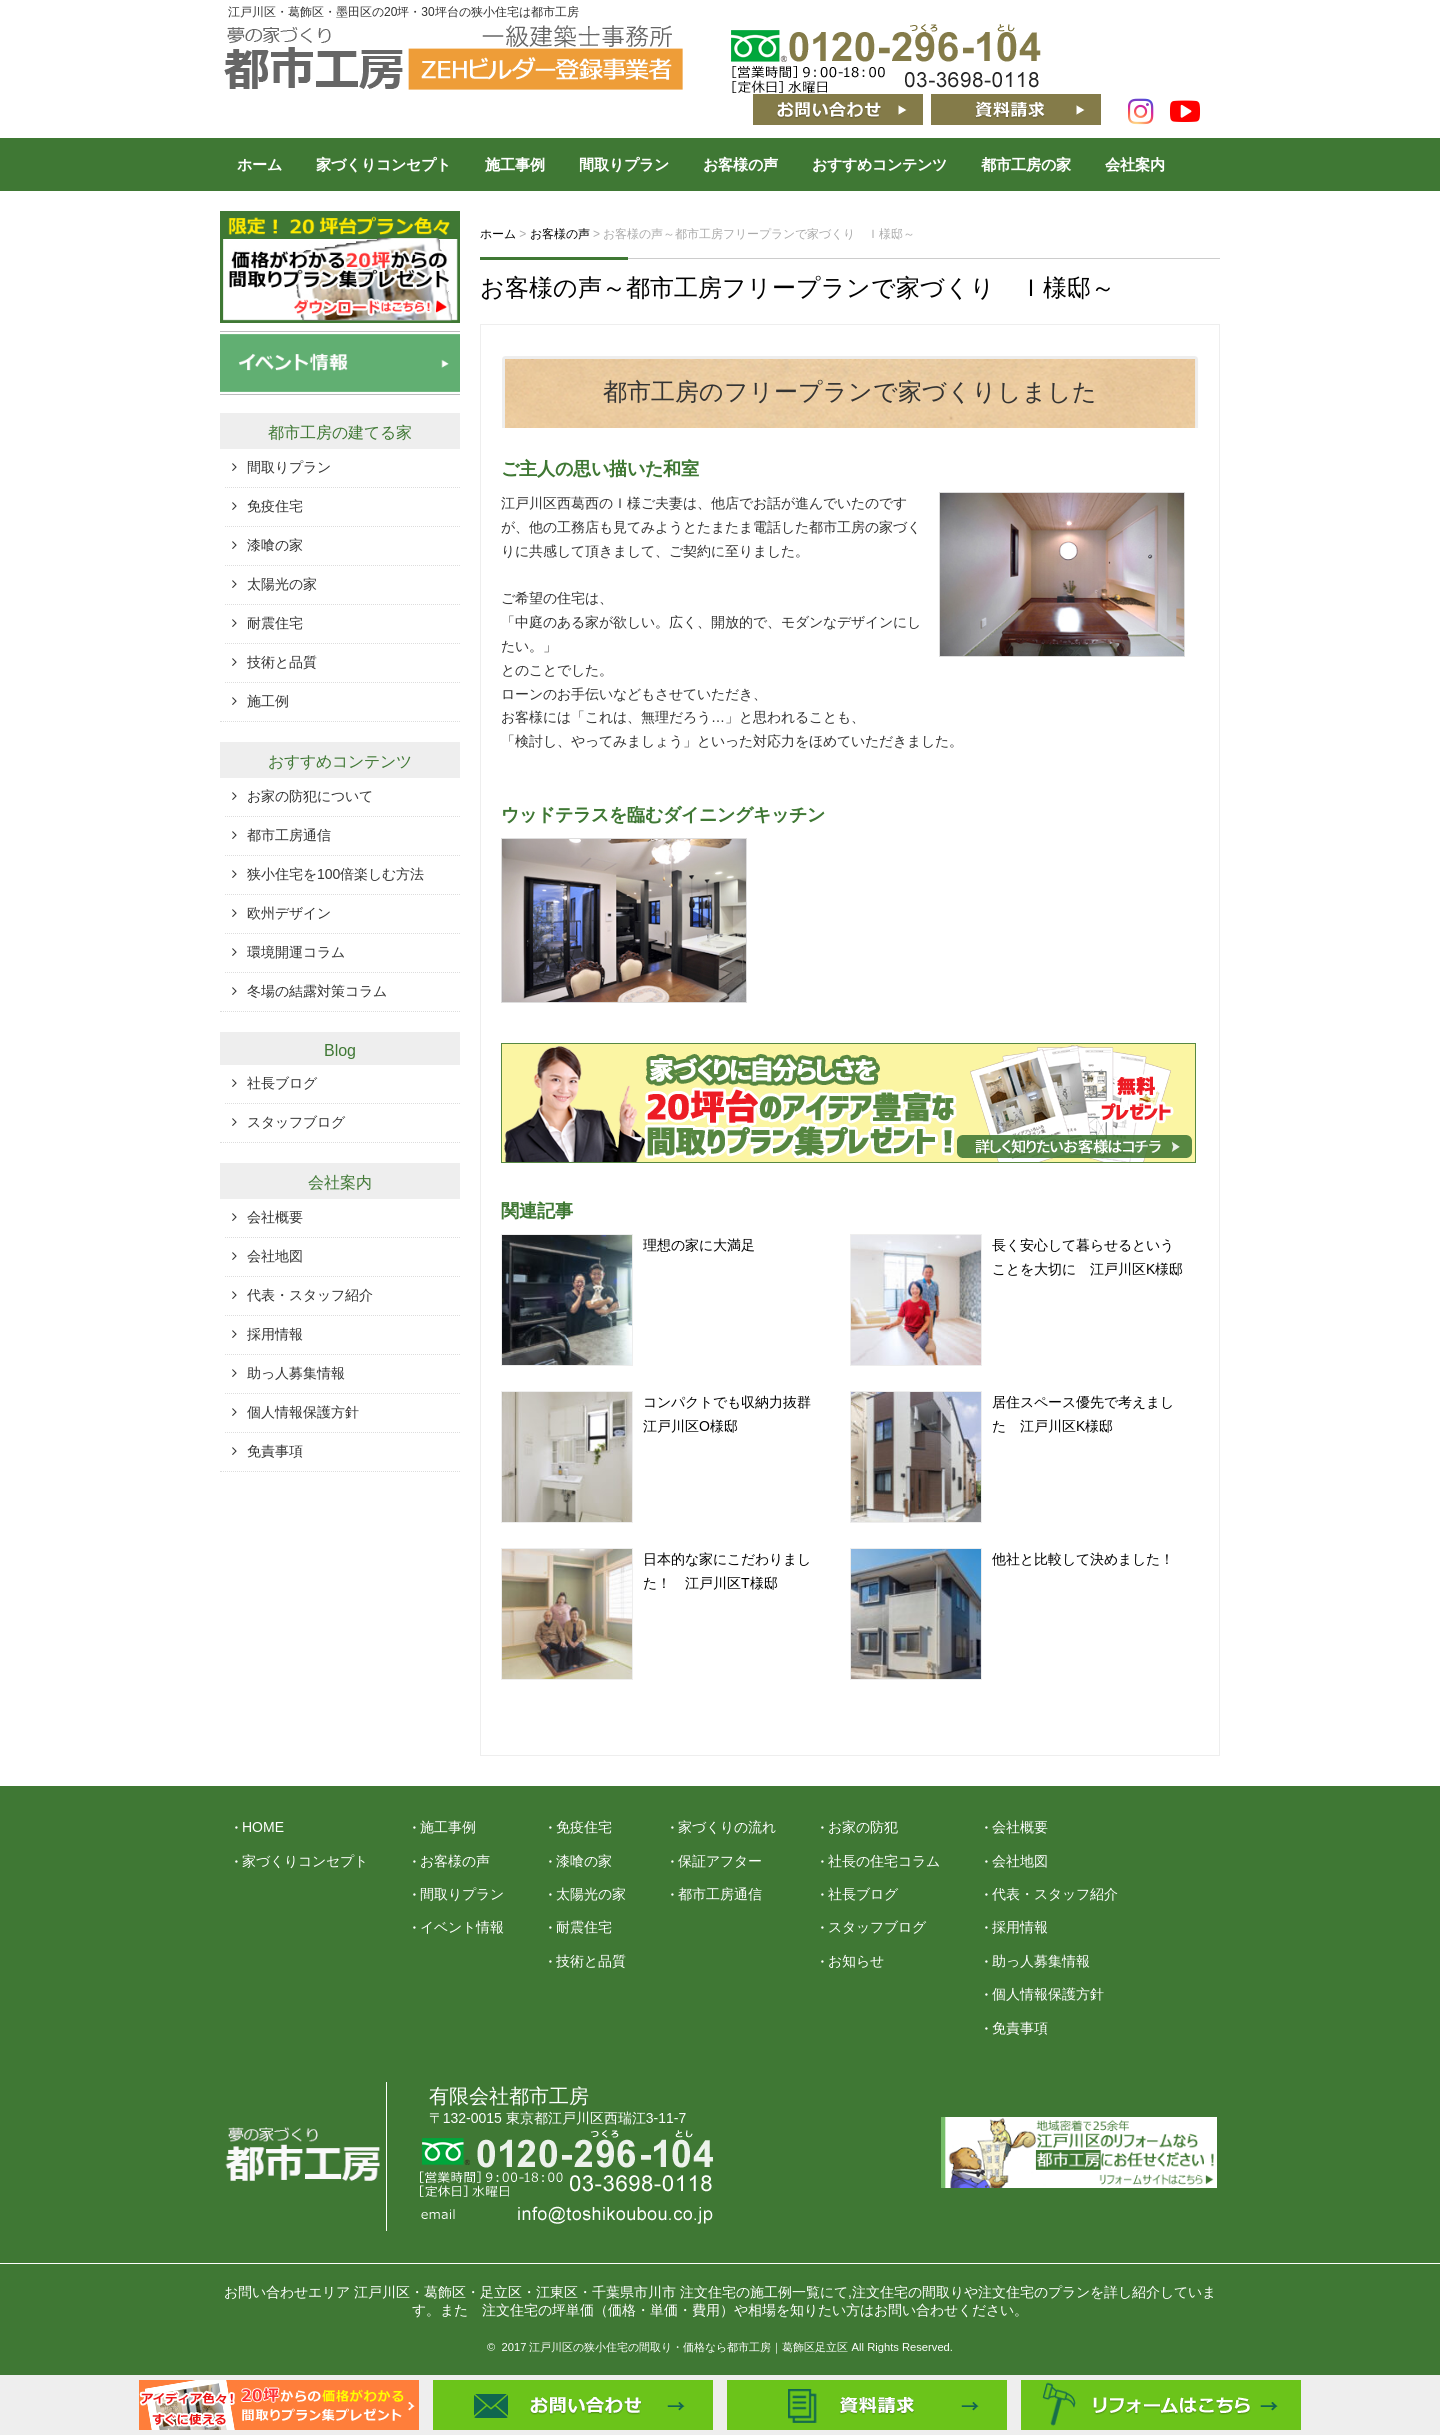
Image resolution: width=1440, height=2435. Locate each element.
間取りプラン (624, 164)
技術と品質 (282, 662)
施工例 (268, 701)
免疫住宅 (275, 506)
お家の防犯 (863, 1827)
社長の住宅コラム (884, 1861)
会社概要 (275, 1217)
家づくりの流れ (727, 1827)
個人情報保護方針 (303, 1412)
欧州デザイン (289, 913)
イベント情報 (462, 1927)
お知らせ (856, 1961)
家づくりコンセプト (383, 164)
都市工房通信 (289, 835)
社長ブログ (282, 1083)
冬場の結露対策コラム (317, 991)
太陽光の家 (282, 584)
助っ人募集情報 (296, 1373)
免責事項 (275, 1451)
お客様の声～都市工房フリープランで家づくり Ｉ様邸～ (797, 287)
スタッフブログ (296, 1122)
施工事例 (515, 164)
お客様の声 (740, 164)
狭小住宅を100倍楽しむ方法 (335, 874)
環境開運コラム (296, 952)
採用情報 (275, 1334)
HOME (263, 1827)
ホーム (259, 164)
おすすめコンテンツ (879, 164)
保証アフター (720, 1861)
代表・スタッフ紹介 (310, 1295)
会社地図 (275, 1256)
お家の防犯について (310, 796)
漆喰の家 (275, 545)
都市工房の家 (1026, 164)
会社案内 (1135, 164)
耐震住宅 (275, 623)
